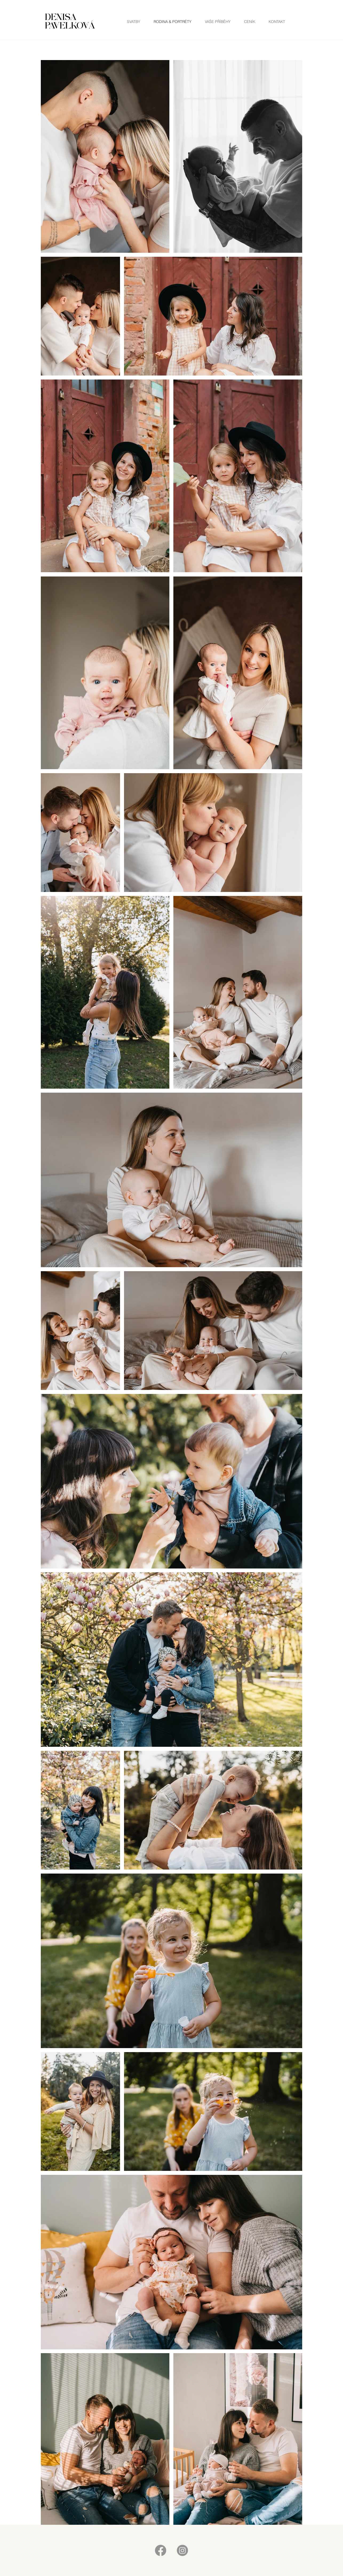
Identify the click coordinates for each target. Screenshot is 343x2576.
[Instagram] (182, 2550)
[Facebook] (160, 2550)
